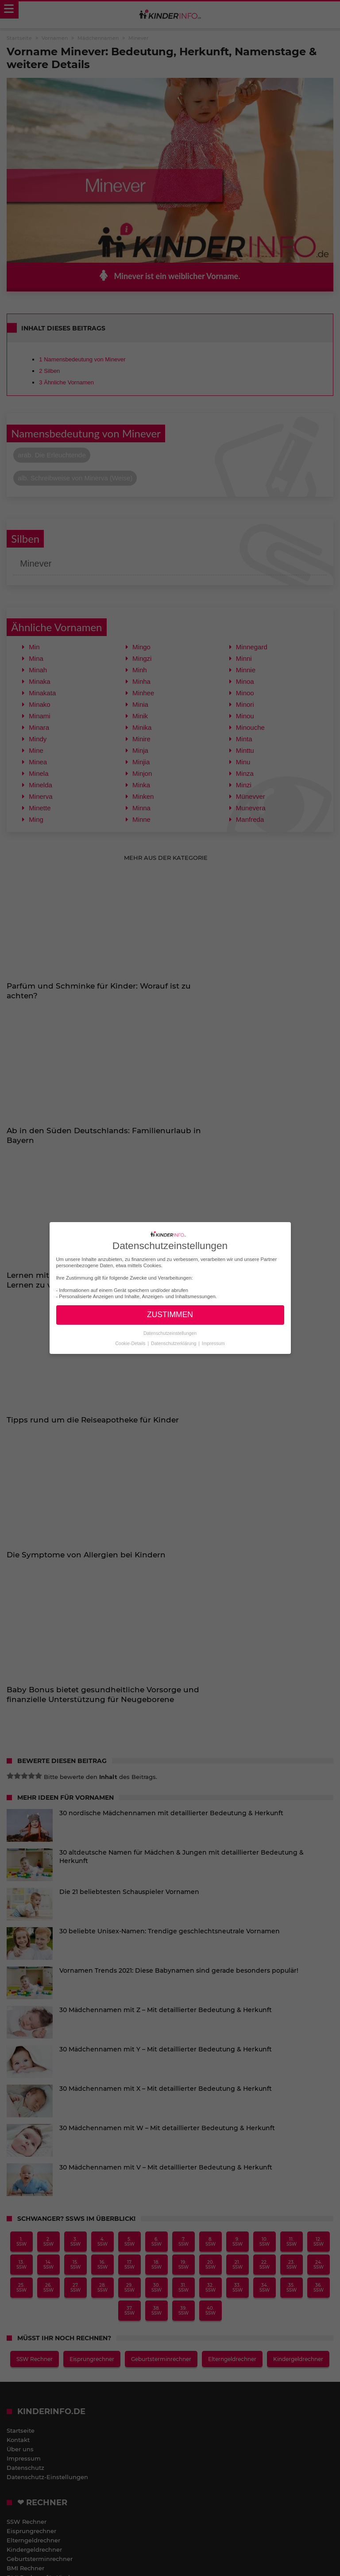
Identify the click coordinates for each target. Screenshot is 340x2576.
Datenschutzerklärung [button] (174, 1343)
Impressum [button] (213, 1343)
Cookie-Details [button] (131, 1343)
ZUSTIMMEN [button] (170, 1314)
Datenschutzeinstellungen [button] (170, 1332)
